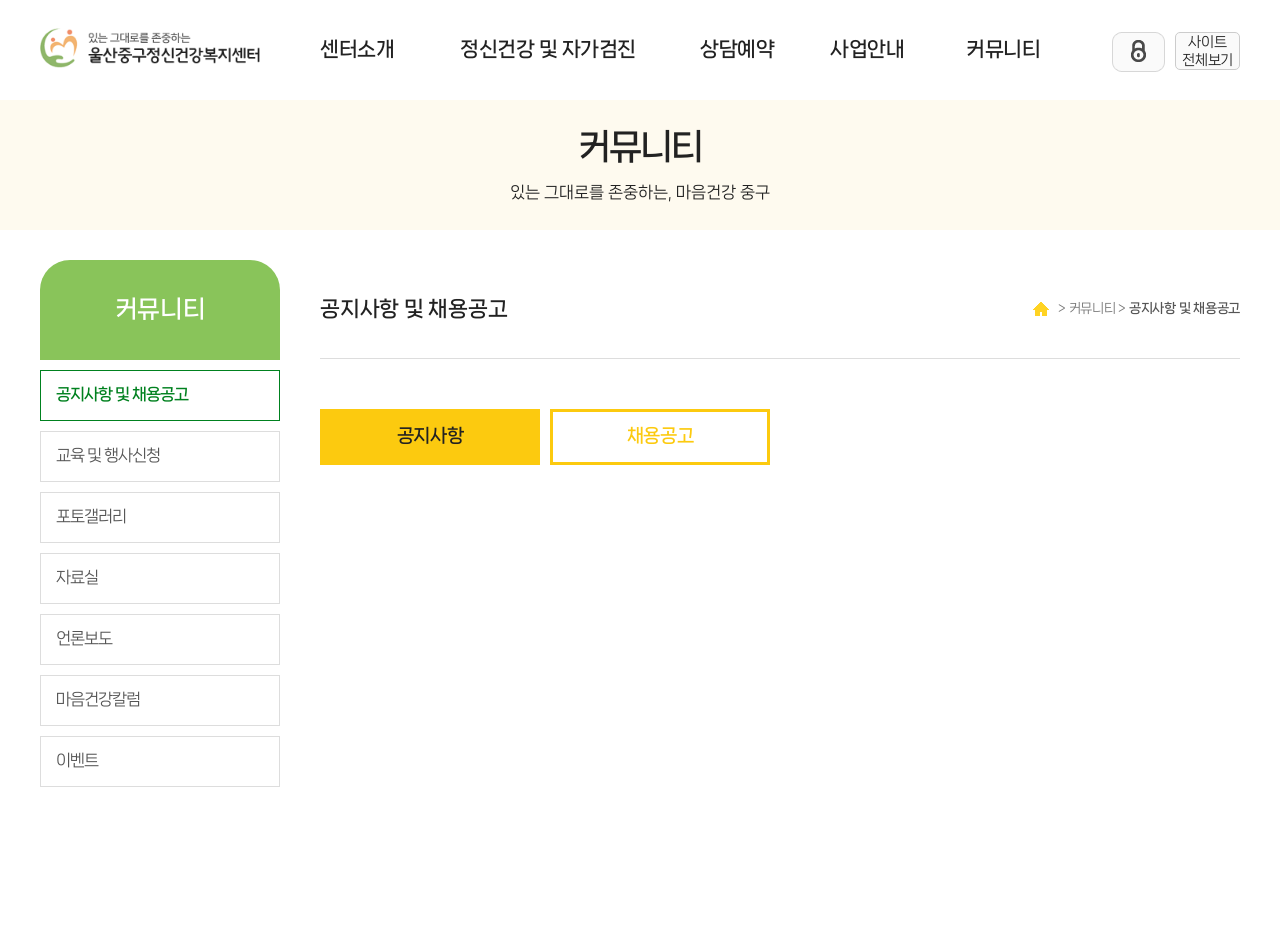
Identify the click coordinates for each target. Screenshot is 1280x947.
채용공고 (660, 436)
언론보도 (84, 639)
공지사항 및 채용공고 (122, 395)
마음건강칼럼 (98, 700)
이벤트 (77, 761)
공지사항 (430, 436)
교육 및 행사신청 (108, 456)
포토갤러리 (91, 517)
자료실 (77, 578)
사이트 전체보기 (1207, 51)
